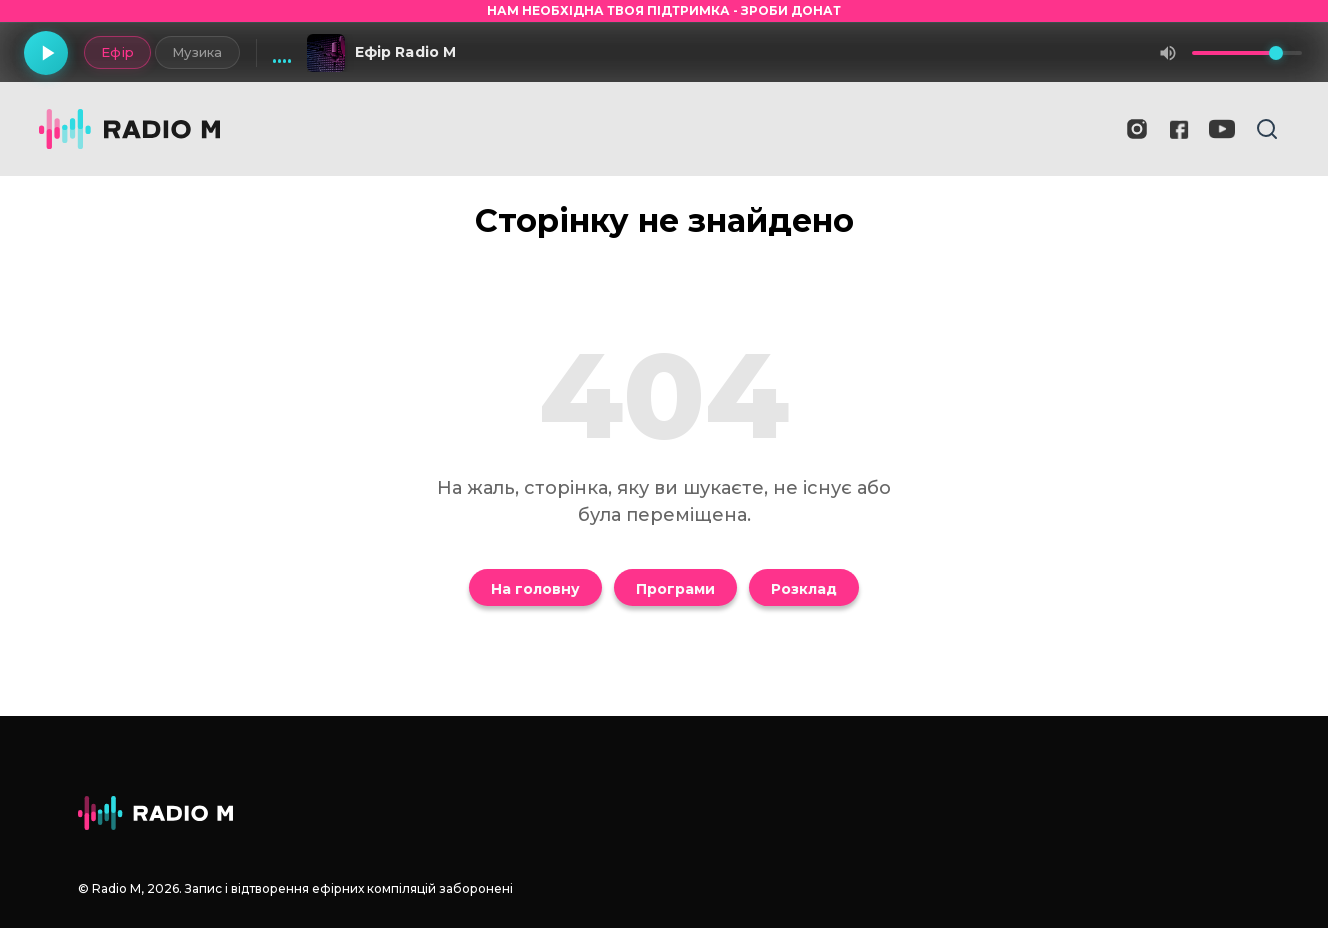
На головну (535, 589)
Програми (675, 589)
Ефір (117, 52)
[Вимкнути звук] (1168, 53)
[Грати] (46, 53)
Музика (197, 52)
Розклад (804, 589)
